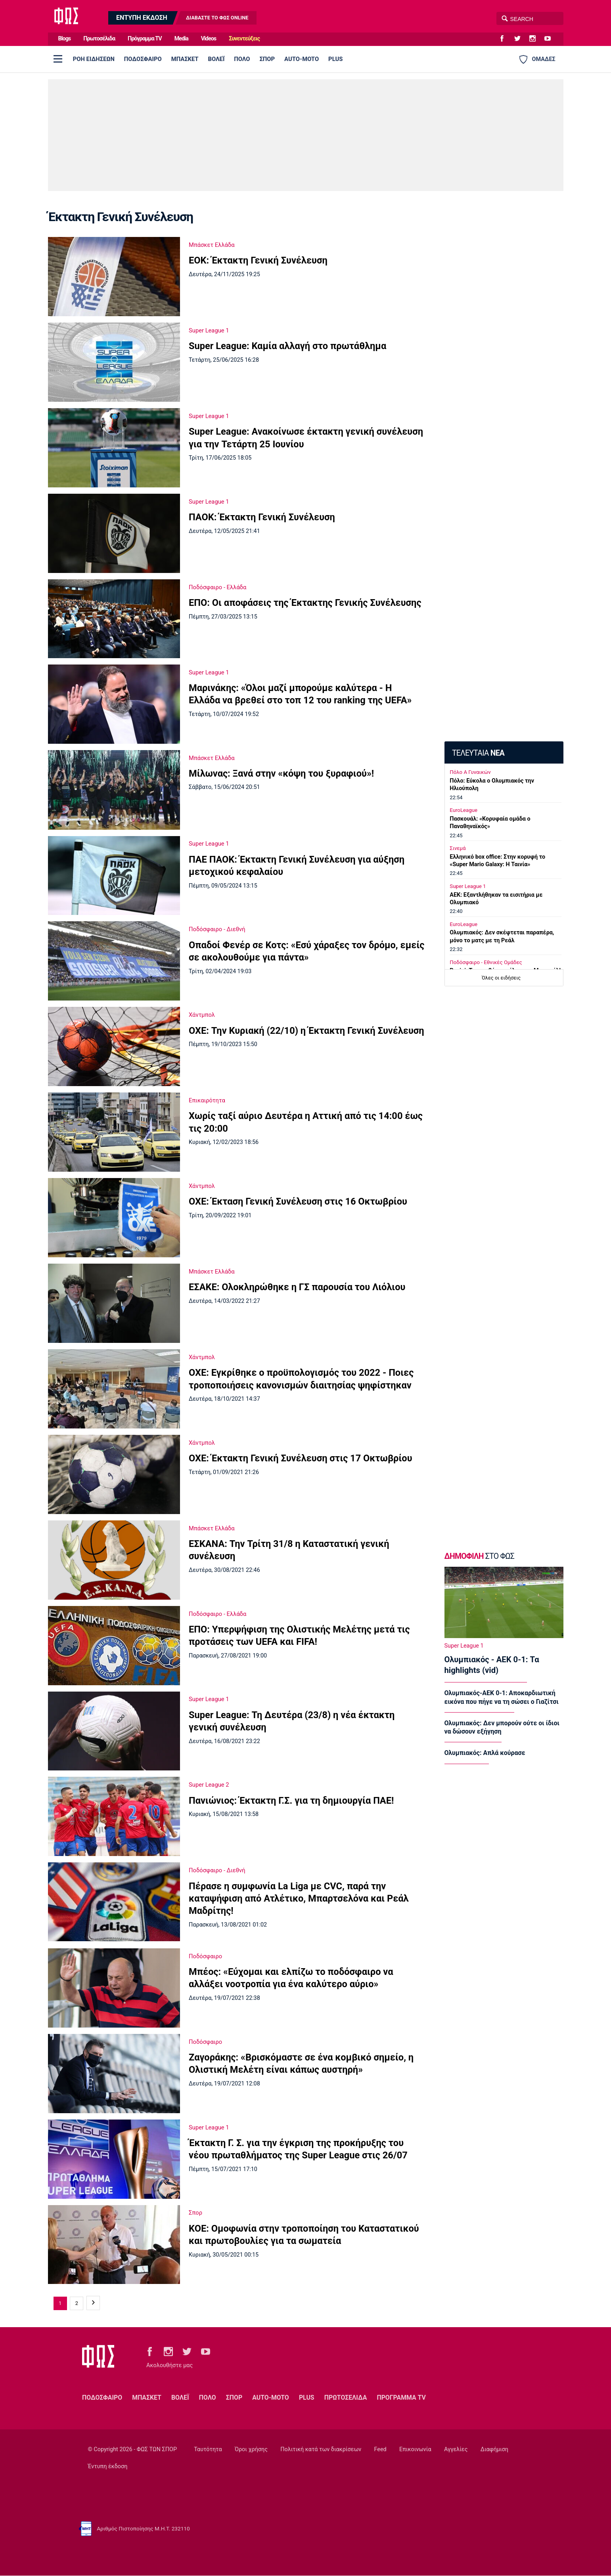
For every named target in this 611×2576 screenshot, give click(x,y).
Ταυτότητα (208, 2449)
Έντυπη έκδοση (107, 2466)
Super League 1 (209, 330)
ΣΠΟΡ (267, 59)
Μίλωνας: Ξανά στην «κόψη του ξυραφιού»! (281, 773)
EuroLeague (463, 810)
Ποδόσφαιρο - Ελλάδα (217, 587)
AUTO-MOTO (301, 59)
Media (181, 38)
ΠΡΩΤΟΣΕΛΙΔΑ (345, 2397)
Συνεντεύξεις (244, 38)
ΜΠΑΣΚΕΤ (185, 59)
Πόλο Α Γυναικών (470, 772)
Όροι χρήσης (251, 2449)
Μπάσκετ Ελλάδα (212, 244)
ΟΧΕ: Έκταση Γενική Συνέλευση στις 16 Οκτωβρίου (298, 1201)
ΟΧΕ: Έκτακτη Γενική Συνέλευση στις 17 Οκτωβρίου (300, 1458)
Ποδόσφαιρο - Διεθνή (217, 929)
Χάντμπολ (202, 1014)
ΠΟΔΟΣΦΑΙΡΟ (143, 59)
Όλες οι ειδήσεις (501, 978)
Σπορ (195, 2212)
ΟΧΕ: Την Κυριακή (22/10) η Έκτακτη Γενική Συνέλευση (306, 1030)
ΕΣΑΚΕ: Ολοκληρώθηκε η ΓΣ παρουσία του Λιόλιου (297, 1287)
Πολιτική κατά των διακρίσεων (320, 2449)
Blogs (64, 38)
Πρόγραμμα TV (145, 38)
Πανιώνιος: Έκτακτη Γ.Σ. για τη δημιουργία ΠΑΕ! (291, 1800)
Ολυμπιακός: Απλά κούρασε (484, 1753)
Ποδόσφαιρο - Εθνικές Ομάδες (486, 962)
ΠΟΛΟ (242, 59)
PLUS (335, 59)
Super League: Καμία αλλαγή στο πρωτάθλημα (287, 345)
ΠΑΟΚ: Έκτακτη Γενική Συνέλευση (262, 517)
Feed (380, 2449)
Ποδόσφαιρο (205, 1956)
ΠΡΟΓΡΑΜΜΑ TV (401, 2397)
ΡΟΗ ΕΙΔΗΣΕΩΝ (94, 59)
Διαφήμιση (494, 2449)
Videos (208, 38)
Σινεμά (457, 848)
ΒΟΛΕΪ (216, 59)
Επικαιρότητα (207, 1100)
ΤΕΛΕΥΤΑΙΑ (478, 753)
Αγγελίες (455, 2449)
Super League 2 (209, 1784)
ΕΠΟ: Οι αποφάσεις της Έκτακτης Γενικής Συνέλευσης (305, 602)
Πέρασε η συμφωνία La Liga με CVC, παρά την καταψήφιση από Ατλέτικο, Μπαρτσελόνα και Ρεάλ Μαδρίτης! (298, 1899)
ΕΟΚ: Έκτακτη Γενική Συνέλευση (258, 260)
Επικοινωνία (415, 2449)
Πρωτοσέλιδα (99, 38)
